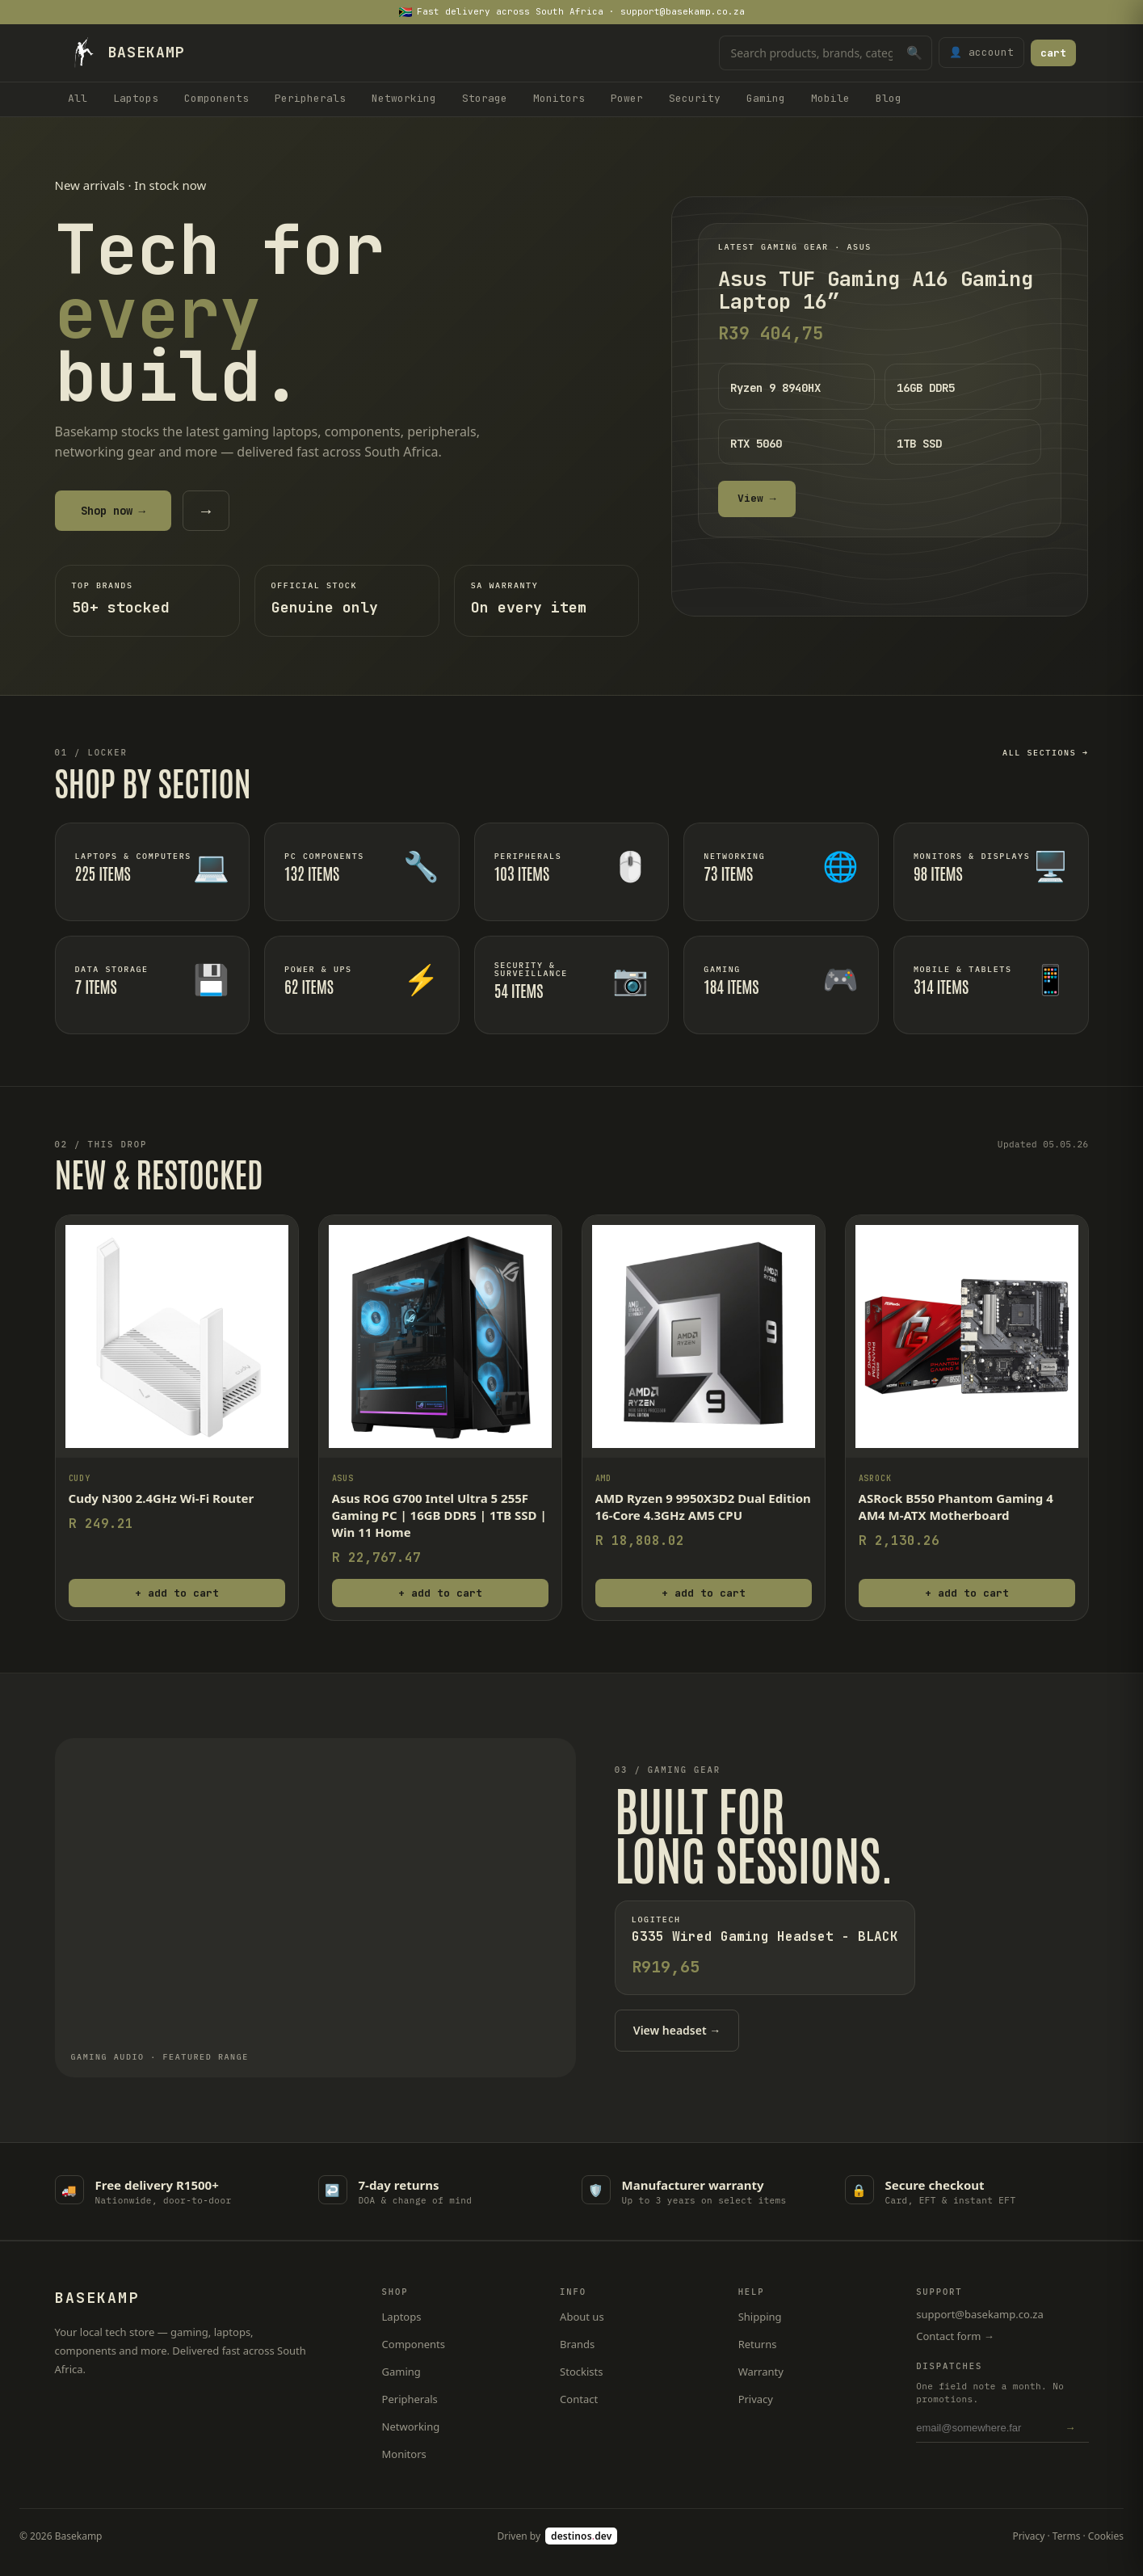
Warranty (761, 2371)
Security (695, 98)
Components (216, 98)
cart (1053, 53)
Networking (404, 98)
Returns (757, 2344)
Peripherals (310, 98)
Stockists (581, 2371)
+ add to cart (177, 1593)
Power (627, 98)
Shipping (760, 2316)
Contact (579, 2399)
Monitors (559, 98)
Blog (888, 98)
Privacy (755, 2399)
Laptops (135, 98)
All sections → (1045, 753)
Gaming (765, 98)
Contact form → (955, 2336)
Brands (577, 2344)
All (77, 98)
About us (582, 2316)
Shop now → (113, 510)
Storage (484, 98)
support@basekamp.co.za (980, 2314)
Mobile (830, 98)
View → (756, 498)
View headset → (677, 2030)
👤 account (981, 52)
